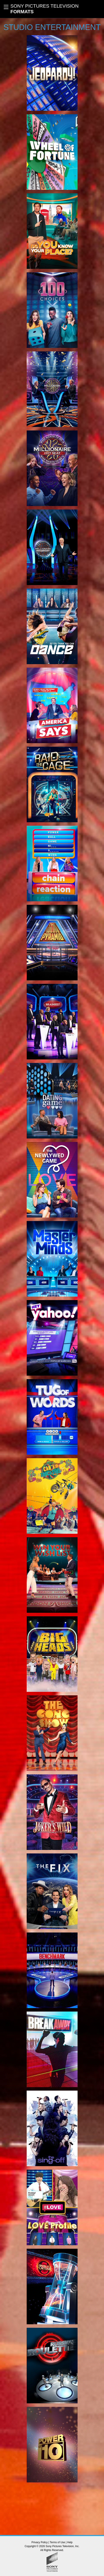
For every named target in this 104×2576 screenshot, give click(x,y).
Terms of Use (57, 2542)
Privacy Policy (39, 2542)
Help (70, 2542)
